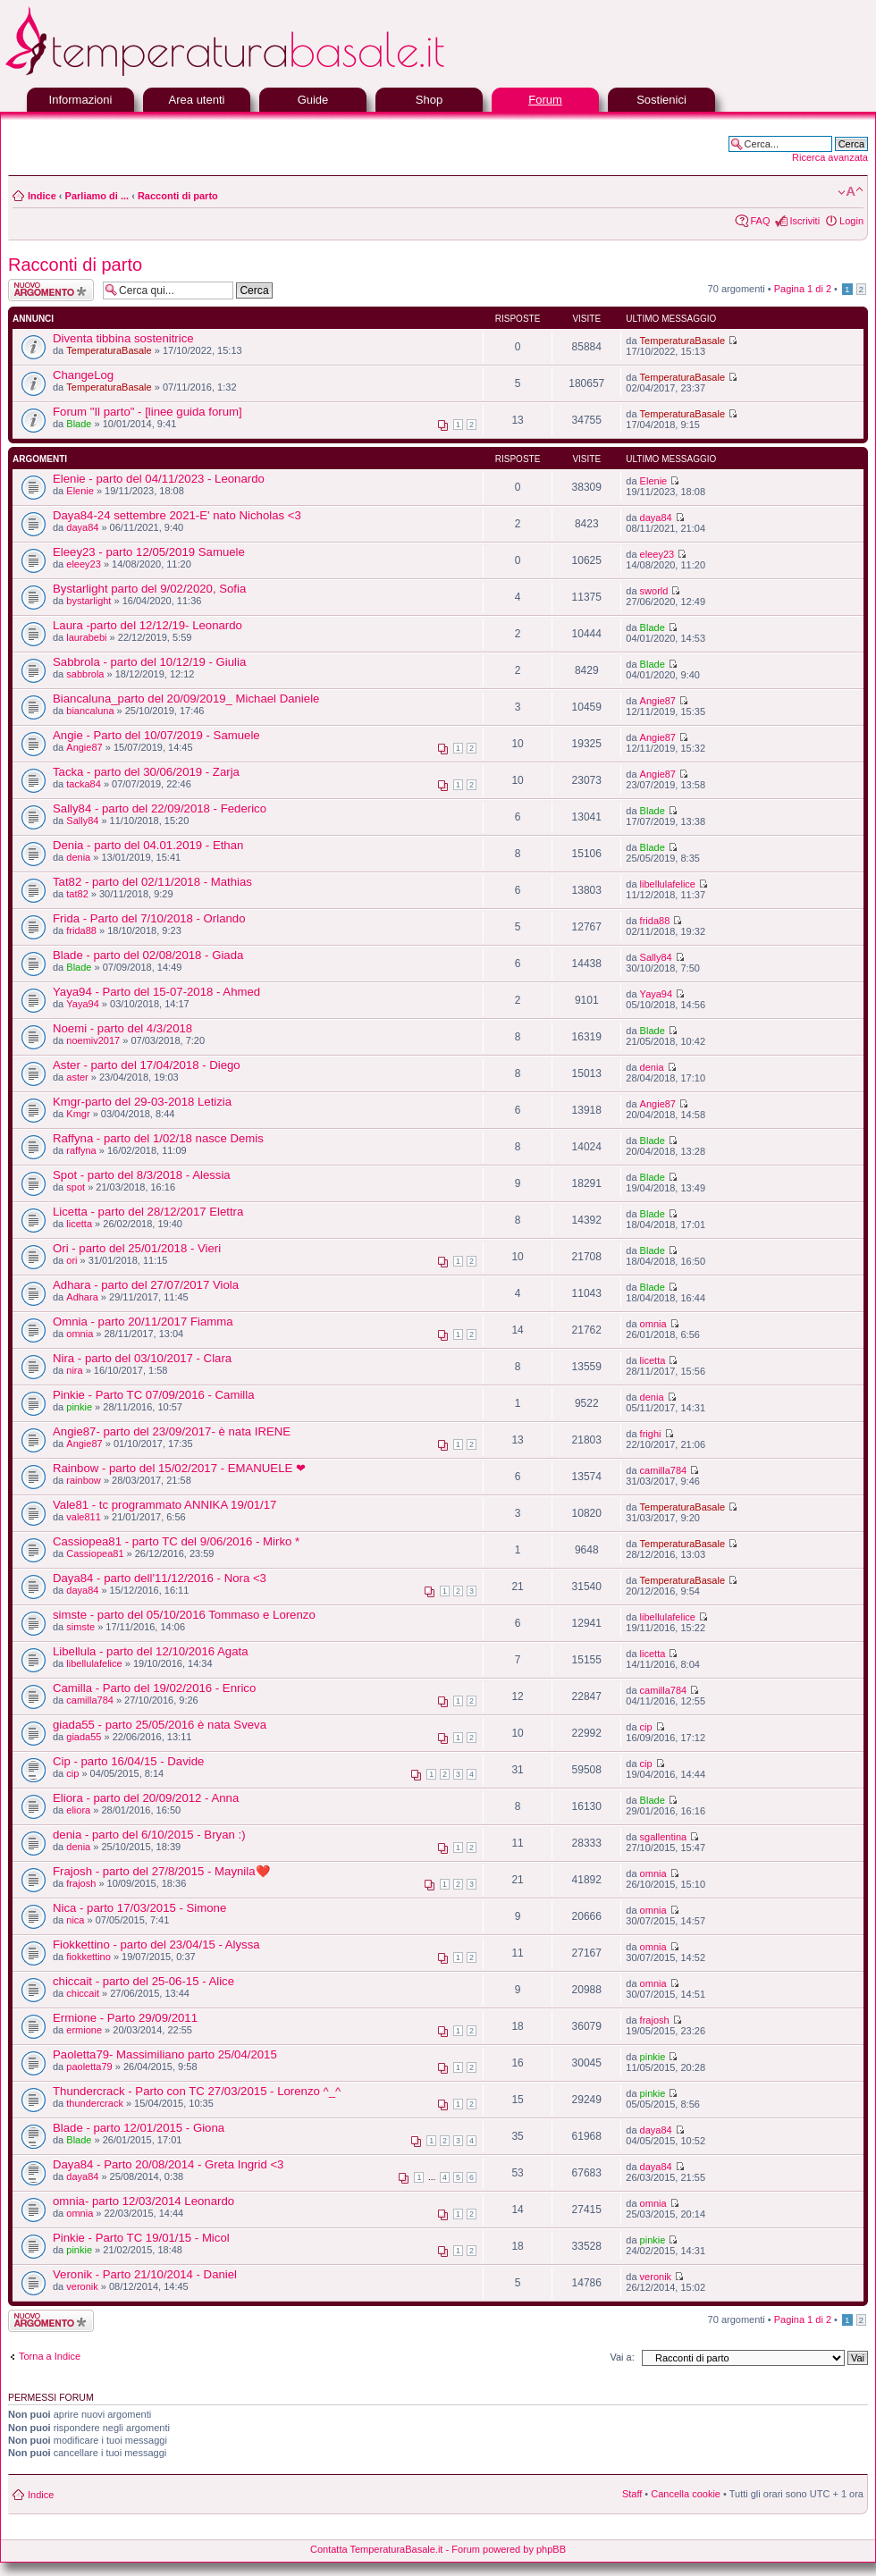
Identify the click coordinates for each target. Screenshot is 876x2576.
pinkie (79, 1407)
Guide (313, 99)
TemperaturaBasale (108, 350)
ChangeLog (83, 375)
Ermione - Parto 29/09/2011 (125, 2018)
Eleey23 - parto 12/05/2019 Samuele (149, 552)
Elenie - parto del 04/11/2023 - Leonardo (159, 478)
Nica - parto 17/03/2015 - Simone (139, 1908)
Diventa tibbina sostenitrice (123, 338)
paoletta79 (89, 2066)
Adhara (81, 1297)
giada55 (83, 1736)
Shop (429, 99)
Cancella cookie (685, 2493)
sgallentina (663, 1836)
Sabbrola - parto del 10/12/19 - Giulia (149, 662)
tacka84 (83, 784)
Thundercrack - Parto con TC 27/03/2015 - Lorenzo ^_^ (197, 2091)
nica (75, 1920)
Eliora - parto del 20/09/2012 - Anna (146, 1798)
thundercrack (94, 2103)
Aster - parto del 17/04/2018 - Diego (146, 1065)
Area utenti (197, 99)
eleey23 (83, 564)
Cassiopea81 (94, 1553)
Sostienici (661, 99)
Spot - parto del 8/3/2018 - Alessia (142, 1175)
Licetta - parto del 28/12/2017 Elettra (148, 1211)
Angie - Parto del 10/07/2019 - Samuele (156, 735)
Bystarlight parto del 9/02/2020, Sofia (149, 588)
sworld (654, 590)
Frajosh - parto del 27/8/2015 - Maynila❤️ (161, 1871)
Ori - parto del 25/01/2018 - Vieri (137, 1248)
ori (71, 1260)
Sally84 (82, 820)
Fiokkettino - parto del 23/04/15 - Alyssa (156, 1944)
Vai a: (622, 2357)
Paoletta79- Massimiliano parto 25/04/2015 (165, 2054)
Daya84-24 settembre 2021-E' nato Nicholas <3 (177, 515)
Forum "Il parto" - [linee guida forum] (147, 411)
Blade (78, 423)
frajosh (81, 1883)
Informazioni (81, 99)
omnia (79, 1333)
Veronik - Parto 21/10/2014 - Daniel (145, 2274)
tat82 (77, 893)
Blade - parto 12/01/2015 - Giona (138, 2127)
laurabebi (86, 637)
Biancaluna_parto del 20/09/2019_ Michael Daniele (186, 698)
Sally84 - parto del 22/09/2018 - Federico (159, 808)
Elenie (80, 490)
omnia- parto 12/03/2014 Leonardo (143, 2201)
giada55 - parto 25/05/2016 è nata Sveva (159, 1724)
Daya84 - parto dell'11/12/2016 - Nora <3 (159, 1578)
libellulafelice (667, 884)
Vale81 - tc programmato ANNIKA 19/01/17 (164, 1504)
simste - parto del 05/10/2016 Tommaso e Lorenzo (184, 1614)
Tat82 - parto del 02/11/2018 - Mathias (152, 881)
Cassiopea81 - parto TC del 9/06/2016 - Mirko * (176, 1541)
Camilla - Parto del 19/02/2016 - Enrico (154, 1688)
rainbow (83, 1480)
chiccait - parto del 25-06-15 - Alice (143, 1981)
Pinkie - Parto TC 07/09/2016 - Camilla (154, 1395)
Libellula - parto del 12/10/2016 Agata (150, 1651)
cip (646, 1727)
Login (851, 220)
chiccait (82, 1993)
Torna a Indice (49, 2356)
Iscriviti (804, 220)
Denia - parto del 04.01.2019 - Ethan (148, 845)
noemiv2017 (93, 1040)
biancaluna (90, 710)
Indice (42, 195)
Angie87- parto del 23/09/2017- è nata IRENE (172, 1431)
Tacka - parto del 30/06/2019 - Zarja (146, 772)
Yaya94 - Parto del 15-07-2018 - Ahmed (156, 991)
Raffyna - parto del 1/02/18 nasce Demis (158, 1138)
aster (77, 1077)
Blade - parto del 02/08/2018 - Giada (148, 955)
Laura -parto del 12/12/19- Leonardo (147, 625)
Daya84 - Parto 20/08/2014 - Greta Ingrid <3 (168, 2164)
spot (75, 1187)
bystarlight (88, 600)
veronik (81, 2286)
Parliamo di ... (97, 195)
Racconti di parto (178, 195)
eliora (78, 1810)
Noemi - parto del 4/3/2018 (122, 1028)
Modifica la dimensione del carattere (850, 192)
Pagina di (802, 288)
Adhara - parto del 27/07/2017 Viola (146, 1285)
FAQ (760, 220)
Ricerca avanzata (830, 157)
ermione (84, 2030)
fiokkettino (88, 1956)
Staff (632, 2493)
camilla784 (663, 1470)
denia (78, 857)
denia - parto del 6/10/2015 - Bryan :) (149, 1834)
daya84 (82, 527)
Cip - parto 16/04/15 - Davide (128, 1761)
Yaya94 (82, 1003)
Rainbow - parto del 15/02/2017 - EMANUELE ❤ (179, 1468)
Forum (545, 99)
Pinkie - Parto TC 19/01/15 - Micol (141, 2237)
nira (74, 1370)
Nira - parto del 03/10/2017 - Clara (142, 1358)
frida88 (81, 930)
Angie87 (658, 700)
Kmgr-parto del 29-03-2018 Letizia (142, 1101)
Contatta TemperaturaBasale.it (376, 2549)
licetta (79, 1223)
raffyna (81, 1150)
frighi (650, 1433)
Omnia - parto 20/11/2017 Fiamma (143, 1321)
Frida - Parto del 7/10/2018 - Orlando (149, 918)
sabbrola (85, 674)
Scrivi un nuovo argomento (51, 290)
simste (80, 1626)
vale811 (83, 1516)
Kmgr (77, 1113)
